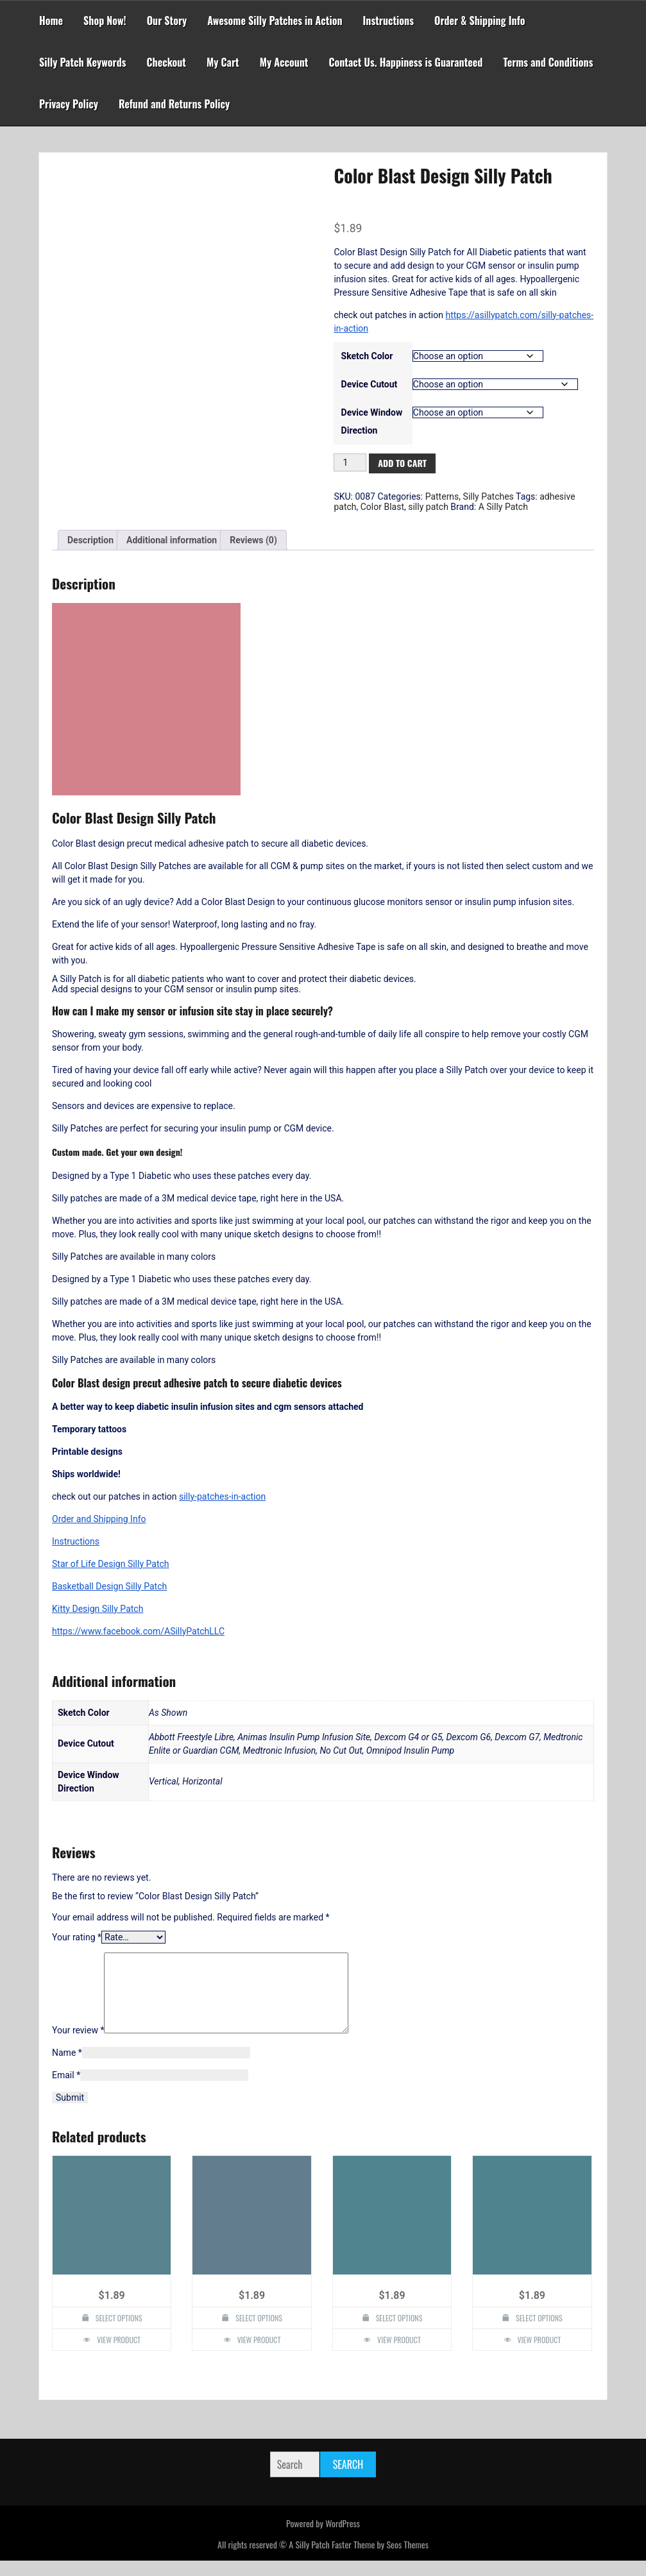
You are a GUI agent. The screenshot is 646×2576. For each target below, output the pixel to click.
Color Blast (382, 507)
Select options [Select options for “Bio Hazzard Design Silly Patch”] (539, 2333)
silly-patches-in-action (222, 1496)
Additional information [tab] (171, 540)
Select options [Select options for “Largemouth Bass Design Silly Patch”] (258, 2333)
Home (51, 20)
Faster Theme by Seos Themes (380, 2559)
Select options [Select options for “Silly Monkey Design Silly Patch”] (119, 2333)
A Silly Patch (503, 507)
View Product (118, 2355)
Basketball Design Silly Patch (109, 1586)
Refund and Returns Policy (174, 104)
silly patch (428, 507)
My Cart (223, 62)
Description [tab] (90, 540)
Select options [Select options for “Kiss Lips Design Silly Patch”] (399, 2333)
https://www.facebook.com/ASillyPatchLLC (138, 1631)
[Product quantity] (350, 462)
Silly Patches (488, 496)
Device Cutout (369, 384)
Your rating (76, 1937)
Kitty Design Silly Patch (97, 1609)
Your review (78, 2045)
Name (67, 2068)
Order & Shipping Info (479, 20)
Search (348, 2479)
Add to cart (402, 463)
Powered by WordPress (323, 2538)
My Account (284, 62)
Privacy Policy (68, 104)
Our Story (167, 20)
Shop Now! (104, 20)
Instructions (388, 20)
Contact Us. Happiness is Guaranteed (405, 62)
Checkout (166, 62)
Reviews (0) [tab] (253, 540)
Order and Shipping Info (99, 1519)
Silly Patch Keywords (82, 62)
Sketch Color (367, 356)
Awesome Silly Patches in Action (274, 20)
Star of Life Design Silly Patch (110, 1564)
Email (66, 2090)
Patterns (442, 496)
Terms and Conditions (548, 62)
